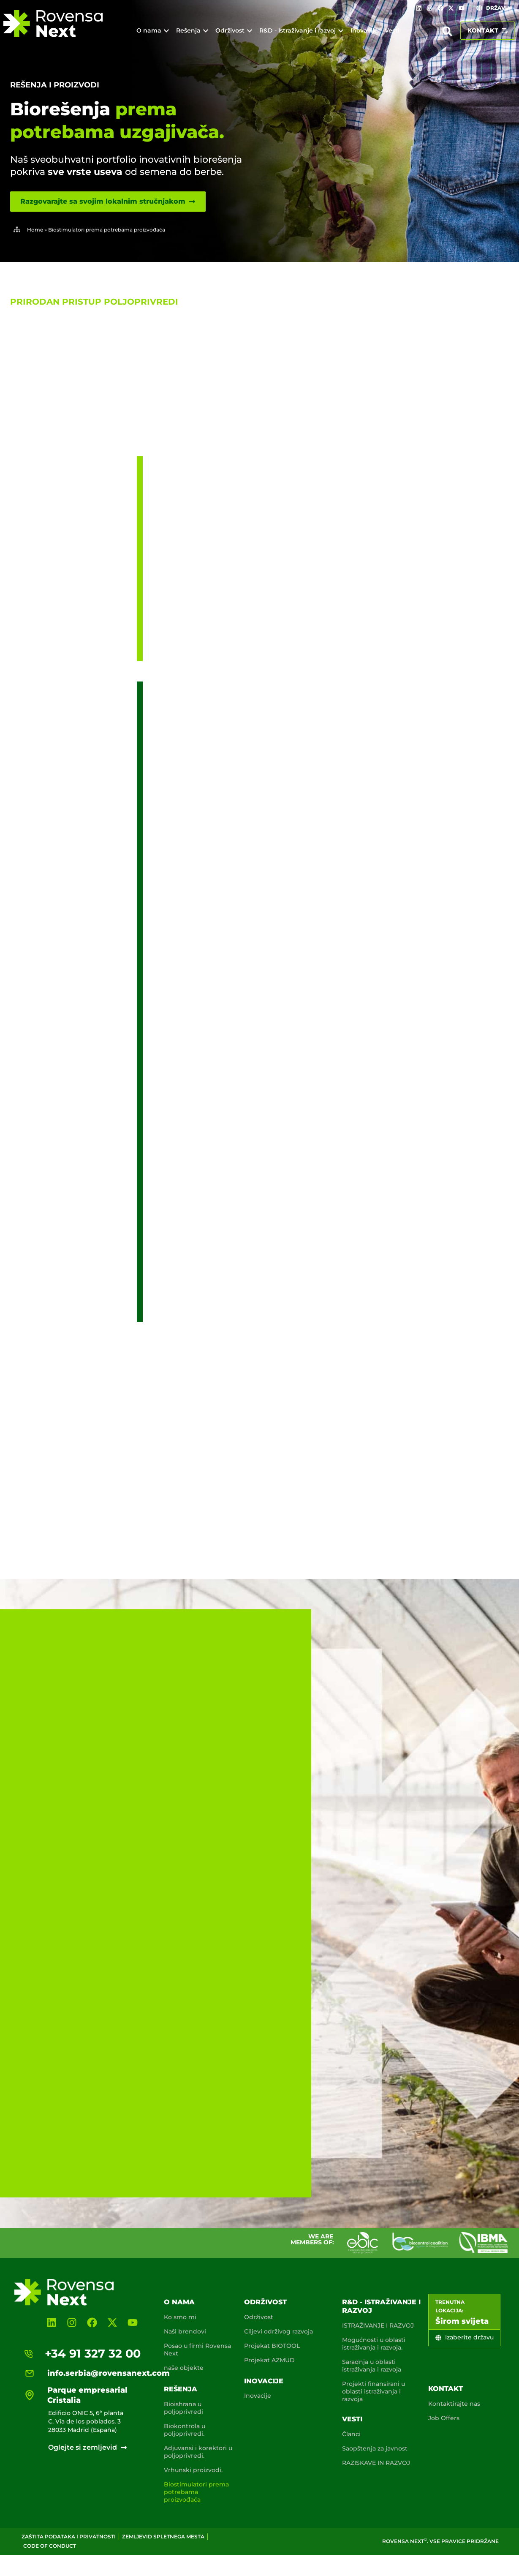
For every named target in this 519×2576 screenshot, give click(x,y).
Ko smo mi (180, 2317)
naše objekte (184, 2368)
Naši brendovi (185, 2331)
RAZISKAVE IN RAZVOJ (376, 2463)
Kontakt (445, 2389)
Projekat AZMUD (269, 2360)
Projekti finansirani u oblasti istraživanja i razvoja (373, 2391)
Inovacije (263, 2381)
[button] (447, 31)
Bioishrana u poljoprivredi (183, 2407)
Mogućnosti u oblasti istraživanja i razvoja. (373, 2343)
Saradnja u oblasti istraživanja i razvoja (371, 2365)
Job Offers (443, 2418)
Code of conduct (49, 2546)
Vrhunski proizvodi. (193, 2470)
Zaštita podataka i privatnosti (69, 2536)
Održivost (265, 2302)
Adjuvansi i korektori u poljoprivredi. (198, 2451)
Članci (351, 2434)
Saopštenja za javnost (375, 2448)
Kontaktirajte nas (454, 2403)
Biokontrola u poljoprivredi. (184, 2429)
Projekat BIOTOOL (272, 2346)
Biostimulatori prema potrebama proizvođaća (196, 2492)
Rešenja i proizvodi (54, 85)
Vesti (352, 2419)
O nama (179, 2302)
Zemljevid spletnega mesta (163, 2536)
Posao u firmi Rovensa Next (197, 2349)
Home (35, 229)
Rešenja (180, 2389)
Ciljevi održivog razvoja (278, 2331)
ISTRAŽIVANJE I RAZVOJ (378, 2325)
